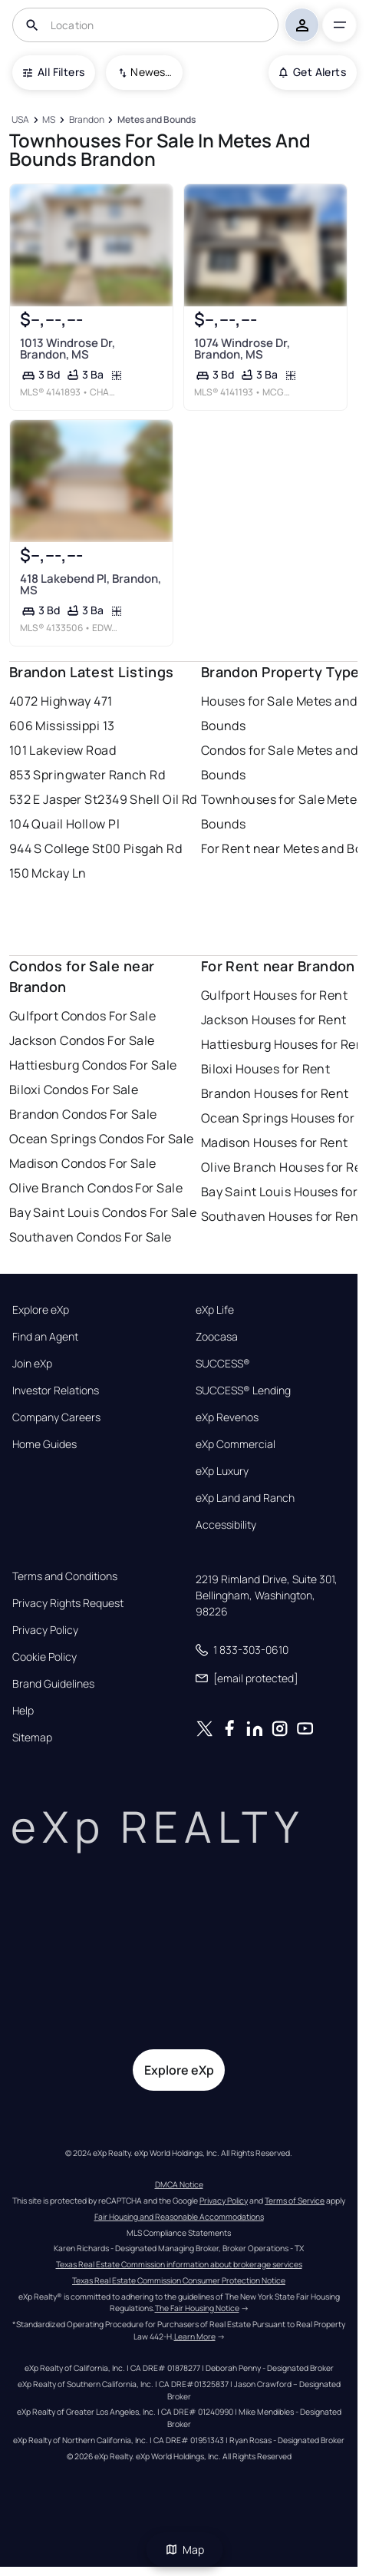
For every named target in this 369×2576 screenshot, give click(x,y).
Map (185, 2549)
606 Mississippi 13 (62, 725)
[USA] (20, 120)
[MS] (49, 120)
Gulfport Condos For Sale (82, 1015)
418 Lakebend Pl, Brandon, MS (89, 584)
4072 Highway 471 (61, 701)
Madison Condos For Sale (82, 1163)
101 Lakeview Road (62, 750)
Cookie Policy (44, 1657)
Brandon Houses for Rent (275, 1093)
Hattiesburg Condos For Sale (93, 1065)
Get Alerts (312, 71)
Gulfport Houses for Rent (274, 995)
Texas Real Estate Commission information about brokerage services (179, 2264)
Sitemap (32, 1737)
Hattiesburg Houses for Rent (285, 1044)
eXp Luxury (222, 1471)
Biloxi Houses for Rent (266, 1068)
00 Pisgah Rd (143, 848)
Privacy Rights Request (68, 1603)
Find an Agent (45, 1336)
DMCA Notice (179, 2184)
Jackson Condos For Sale (82, 1040)
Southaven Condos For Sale (90, 1236)
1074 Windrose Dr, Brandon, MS (241, 348)
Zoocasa (217, 1336)
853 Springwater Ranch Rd (87, 774)
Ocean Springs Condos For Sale (101, 1138)
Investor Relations (55, 1390)
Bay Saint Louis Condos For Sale (103, 1212)
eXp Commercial (235, 1444)
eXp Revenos (227, 1417)
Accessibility (226, 1524)
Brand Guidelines (53, 1683)
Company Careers (56, 1417)
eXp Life (215, 1310)
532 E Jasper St (53, 799)
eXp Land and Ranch (245, 1498)
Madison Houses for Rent (274, 1142)
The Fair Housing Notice (197, 2308)
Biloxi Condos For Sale (74, 1089)
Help (23, 1710)
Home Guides (44, 1444)
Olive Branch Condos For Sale (96, 1187)
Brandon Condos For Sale (83, 1114)
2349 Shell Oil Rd (146, 799)
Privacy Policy (45, 1630)
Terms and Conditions (64, 1576)
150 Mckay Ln (48, 873)
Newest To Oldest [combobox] (151, 71)
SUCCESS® (223, 1363)
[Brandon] (86, 120)
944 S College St (57, 848)
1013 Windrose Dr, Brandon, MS (66, 348)
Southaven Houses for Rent (282, 1216)
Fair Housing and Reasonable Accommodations (179, 2216)
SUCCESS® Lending (243, 1390)
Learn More (195, 2336)
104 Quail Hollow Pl (64, 823)
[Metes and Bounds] (156, 120)
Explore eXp (40, 1310)
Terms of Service (295, 2200)
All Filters (53, 71)
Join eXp (32, 1363)
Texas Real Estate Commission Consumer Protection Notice (178, 2280)
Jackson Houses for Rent (274, 1019)
